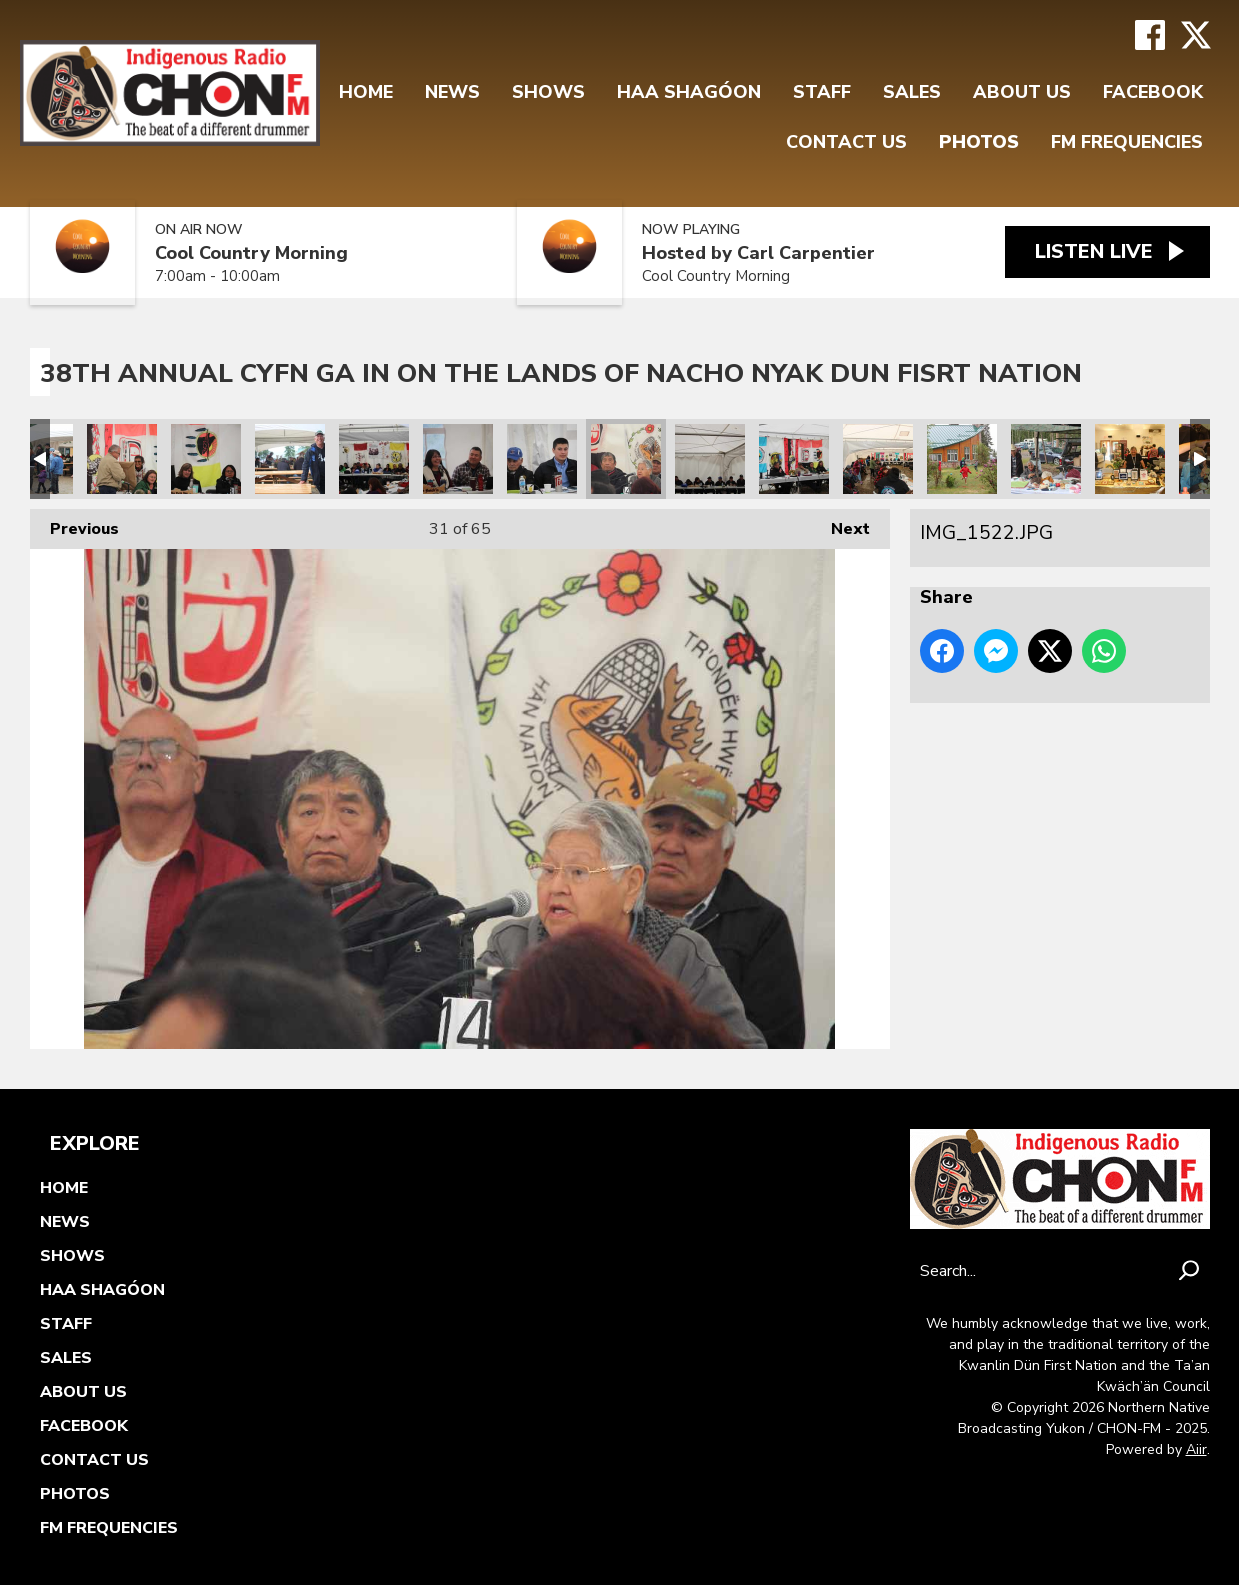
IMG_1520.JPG (710, 459)
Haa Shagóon (689, 92)
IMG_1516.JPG (794, 459)
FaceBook (1153, 92)
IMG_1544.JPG (122, 459)
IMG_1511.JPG (962, 459)
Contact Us (846, 142)
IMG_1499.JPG (1046, 459)
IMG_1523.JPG (542, 459)
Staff (822, 92)
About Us (1022, 92)
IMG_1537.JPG (290, 459)
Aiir (1196, 1449)
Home (366, 92)
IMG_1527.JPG (374, 459)
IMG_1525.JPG (458, 459)
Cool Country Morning (251, 253)
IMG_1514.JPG (878, 459)
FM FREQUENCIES (1127, 142)
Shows (548, 92)
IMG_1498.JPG (1130, 459)
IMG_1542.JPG (206, 459)
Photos (979, 142)
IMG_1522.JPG (626, 459)
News (452, 92)
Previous (74, 524)
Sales (912, 92)
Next (840, 524)
